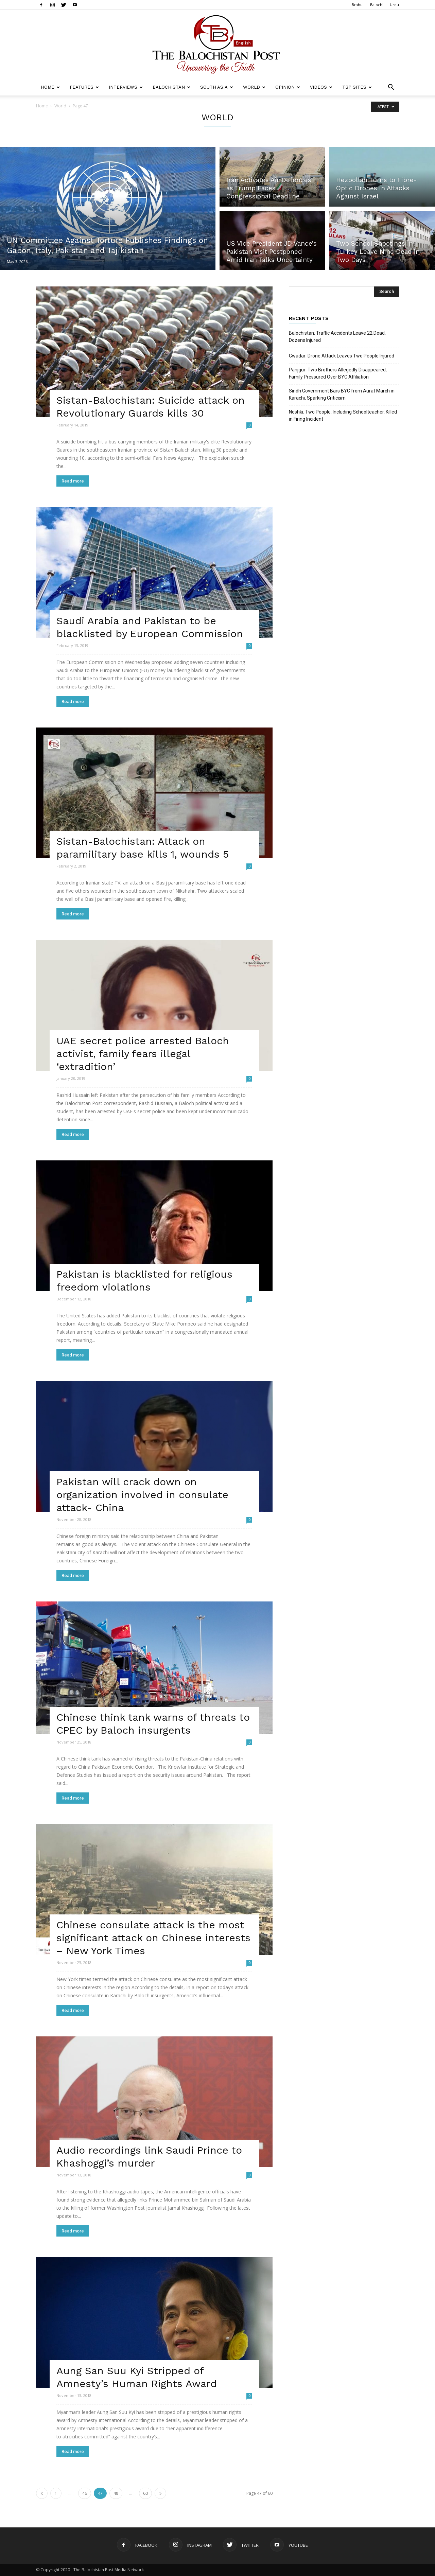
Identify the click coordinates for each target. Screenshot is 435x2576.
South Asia (216, 87)
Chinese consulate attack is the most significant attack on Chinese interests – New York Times (153, 1938)
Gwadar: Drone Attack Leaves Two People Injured (341, 355)
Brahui (358, 4)
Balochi (376, 4)
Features (84, 87)
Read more (73, 481)
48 (116, 2493)
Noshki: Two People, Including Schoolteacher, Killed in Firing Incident (343, 415)
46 (84, 2493)
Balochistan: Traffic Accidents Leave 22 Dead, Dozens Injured (337, 336)
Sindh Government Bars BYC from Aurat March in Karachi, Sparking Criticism (342, 394)
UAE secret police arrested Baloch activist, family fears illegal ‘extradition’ (142, 1053)
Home (50, 87)
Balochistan (171, 87)
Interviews (126, 87)
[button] (391, 88)
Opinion (287, 87)
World (254, 87)
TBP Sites (357, 87)
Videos (321, 87)
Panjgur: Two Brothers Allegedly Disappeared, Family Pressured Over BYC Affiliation (338, 373)
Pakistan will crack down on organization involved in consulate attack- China (142, 1494)
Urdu (394, 4)
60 (145, 2493)
